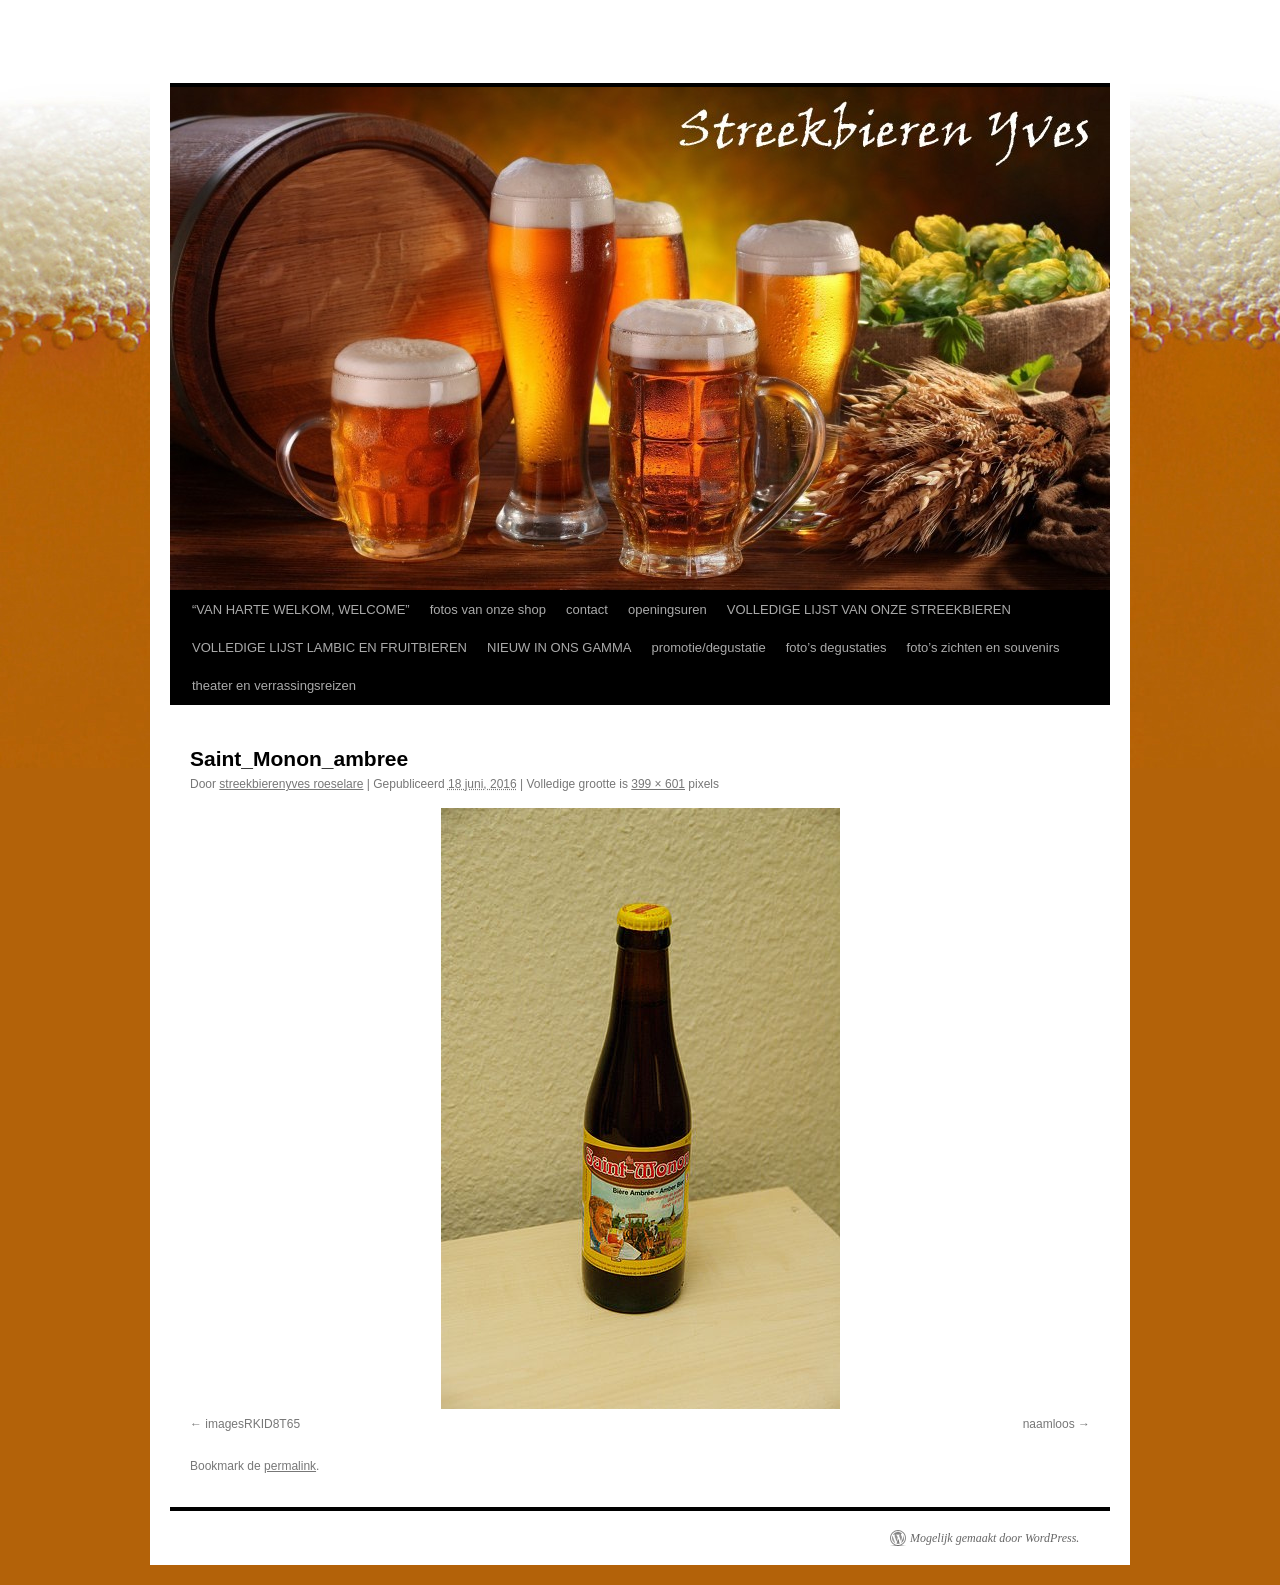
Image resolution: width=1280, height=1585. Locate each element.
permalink (290, 1466)
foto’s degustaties (836, 647)
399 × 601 (658, 784)
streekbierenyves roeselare (291, 784)
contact (587, 609)
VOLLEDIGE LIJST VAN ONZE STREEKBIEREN (869, 609)
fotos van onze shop (488, 609)
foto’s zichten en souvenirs (983, 647)
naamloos (1049, 1424)
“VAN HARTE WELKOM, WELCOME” (301, 609)
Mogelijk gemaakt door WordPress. (994, 1538)
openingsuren (667, 609)
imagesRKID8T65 (252, 1424)
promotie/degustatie (708, 647)
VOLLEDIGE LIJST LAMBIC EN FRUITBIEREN (329, 647)
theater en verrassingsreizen (274, 685)
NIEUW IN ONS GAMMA (559, 647)
